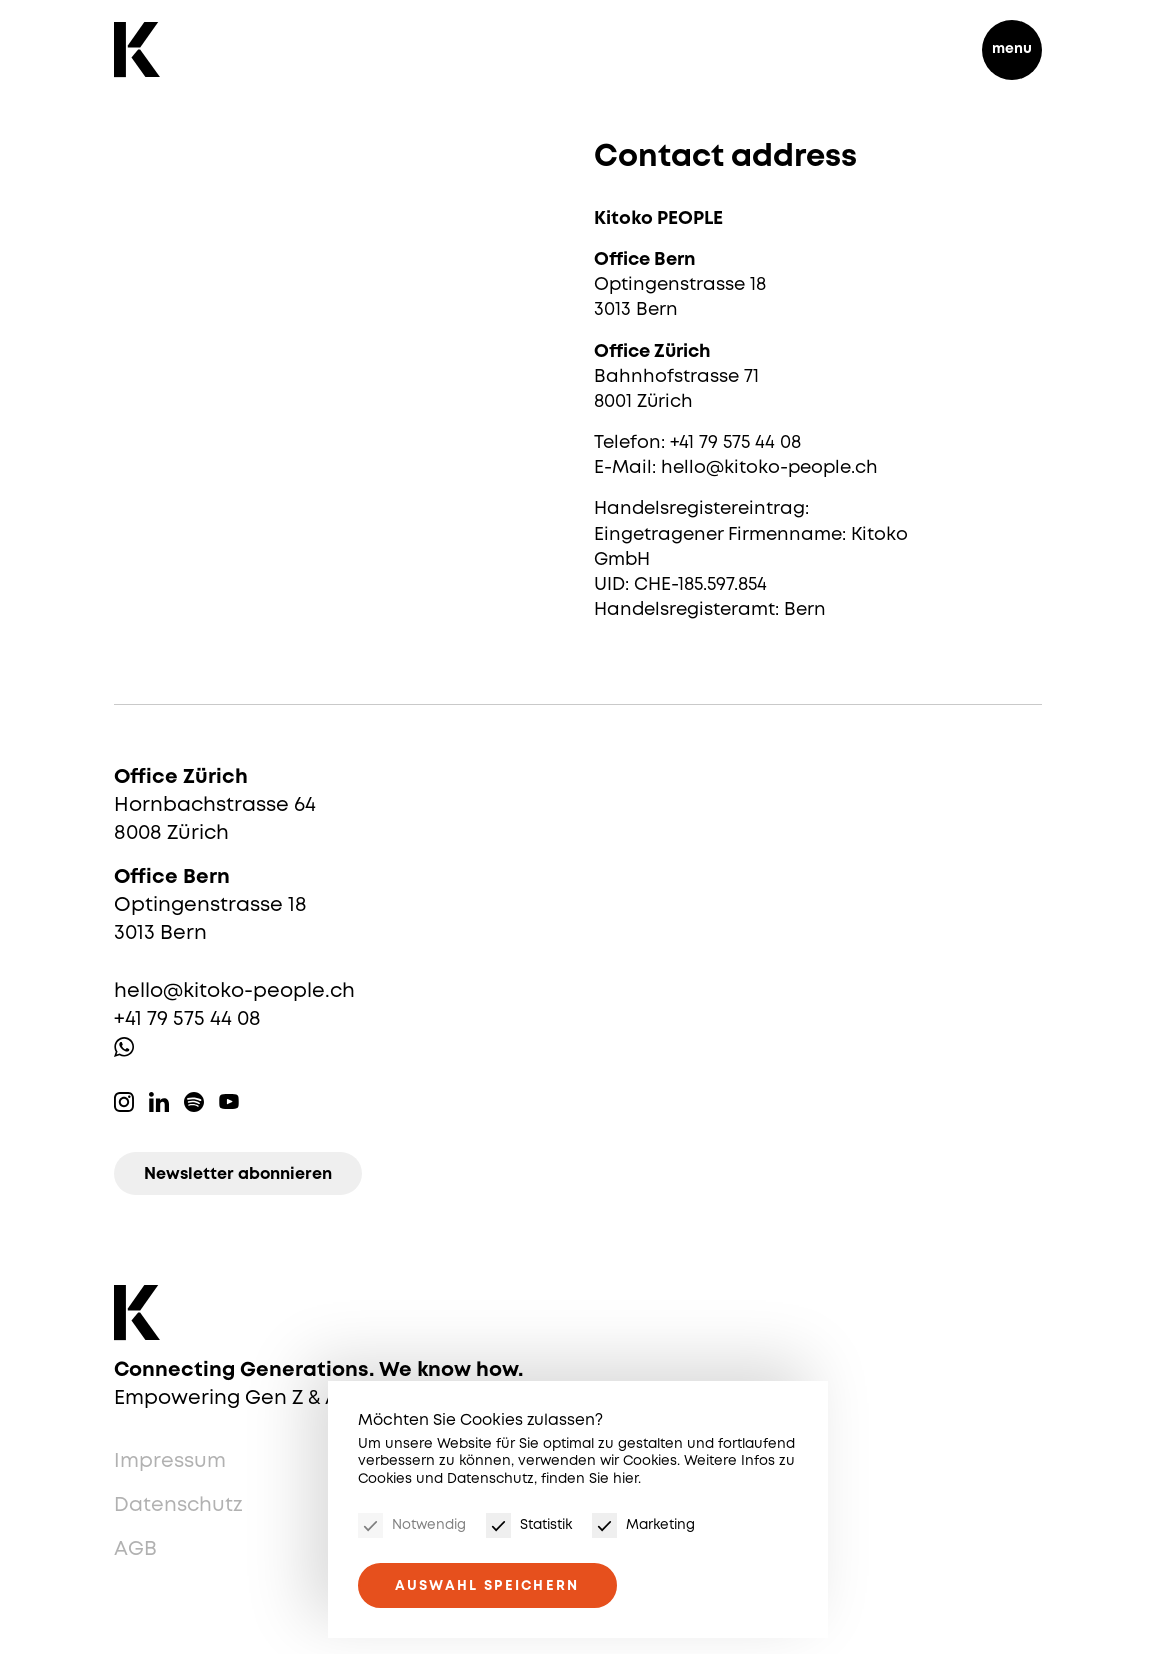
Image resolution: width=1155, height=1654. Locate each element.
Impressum (170, 1461)
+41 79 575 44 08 (187, 1019)
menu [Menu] (1012, 49)
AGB (135, 1549)
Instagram (124, 1102)
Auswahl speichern (487, 1586)
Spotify (194, 1102)
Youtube (229, 1102)
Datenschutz (178, 1505)
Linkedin (159, 1102)
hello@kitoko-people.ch (234, 991)
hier (625, 1479)
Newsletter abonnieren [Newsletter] (238, 1174)
